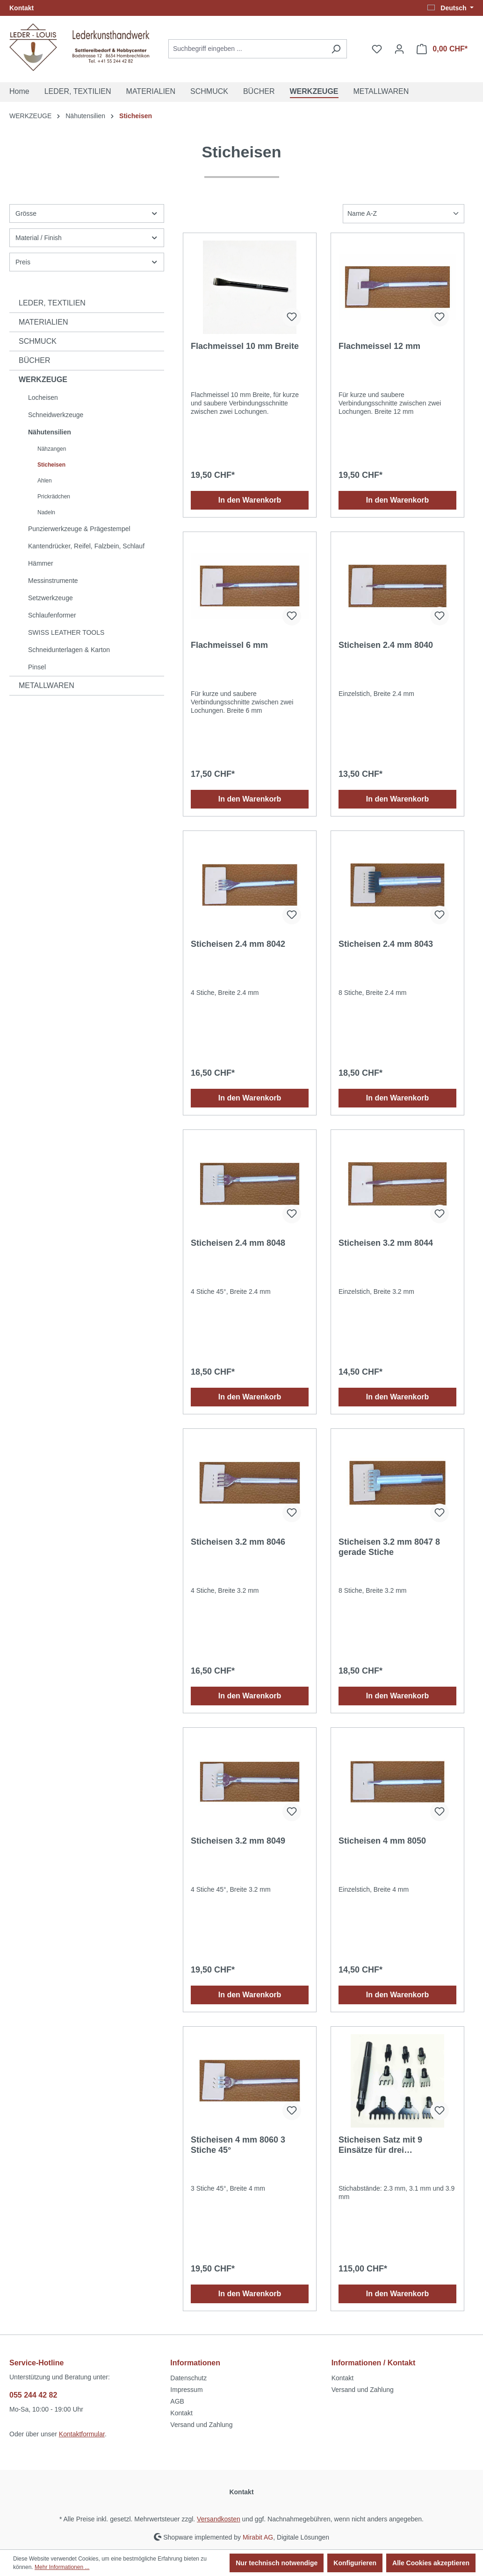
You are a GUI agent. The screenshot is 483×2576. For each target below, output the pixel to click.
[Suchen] (336, 48)
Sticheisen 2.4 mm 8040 (386, 645)
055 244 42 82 (33, 2395)
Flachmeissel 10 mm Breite (245, 346)
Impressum (186, 2389)
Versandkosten (218, 2519)
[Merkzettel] (377, 49)
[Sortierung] (403, 213)
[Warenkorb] (442, 49)
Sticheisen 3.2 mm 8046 (238, 1542)
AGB (177, 2401)
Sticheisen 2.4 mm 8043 (386, 944)
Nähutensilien (49, 432)
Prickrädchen (53, 496)
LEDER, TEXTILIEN (52, 303)
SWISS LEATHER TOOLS (66, 632)
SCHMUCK (38, 341)
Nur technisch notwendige (276, 2563)
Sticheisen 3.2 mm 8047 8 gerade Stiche (389, 1547)
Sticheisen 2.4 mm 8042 (238, 944)
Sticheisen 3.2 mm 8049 (238, 1840)
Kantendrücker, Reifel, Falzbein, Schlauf (86, 546)
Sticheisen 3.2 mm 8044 (386, 1243)
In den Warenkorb (249, 500)
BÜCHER (34, 360)
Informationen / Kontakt (374, 2363)
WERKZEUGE (43, 379)
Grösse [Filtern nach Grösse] (86, 213)
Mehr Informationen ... (62, 2567)
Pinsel (37, 667)
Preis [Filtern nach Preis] (86, 262)
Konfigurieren (354, 2563)
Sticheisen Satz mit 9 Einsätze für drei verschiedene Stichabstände (395, 2145)
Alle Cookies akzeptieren (430, 2563)
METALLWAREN (46, 685)
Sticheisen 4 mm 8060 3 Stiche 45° (238, 2145)
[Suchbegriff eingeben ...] (246, 48)
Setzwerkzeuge (50, 598)
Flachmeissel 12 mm (379, 346)
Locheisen (43, 397)
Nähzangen (51, 449)
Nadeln (46, 512)
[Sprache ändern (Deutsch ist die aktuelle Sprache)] (450, 8)
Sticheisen (51, 464)
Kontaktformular (82, 2434)
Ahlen (44, 480)
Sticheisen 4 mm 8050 (382, 1840)
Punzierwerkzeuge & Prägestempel (79, 528)
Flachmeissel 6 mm (229, 645)
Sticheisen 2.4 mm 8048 (238, 1243)
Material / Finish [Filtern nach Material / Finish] (86, 237)
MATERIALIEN (43, 322)
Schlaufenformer (52, 615)
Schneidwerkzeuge (55, 415)
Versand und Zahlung (201, 2424)
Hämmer (40, 563)
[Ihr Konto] (399, 49)
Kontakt (21, 8)
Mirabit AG (258, 2537)
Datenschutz (188, 2378)
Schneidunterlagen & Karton (69, 649)
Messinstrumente (53, 580)
